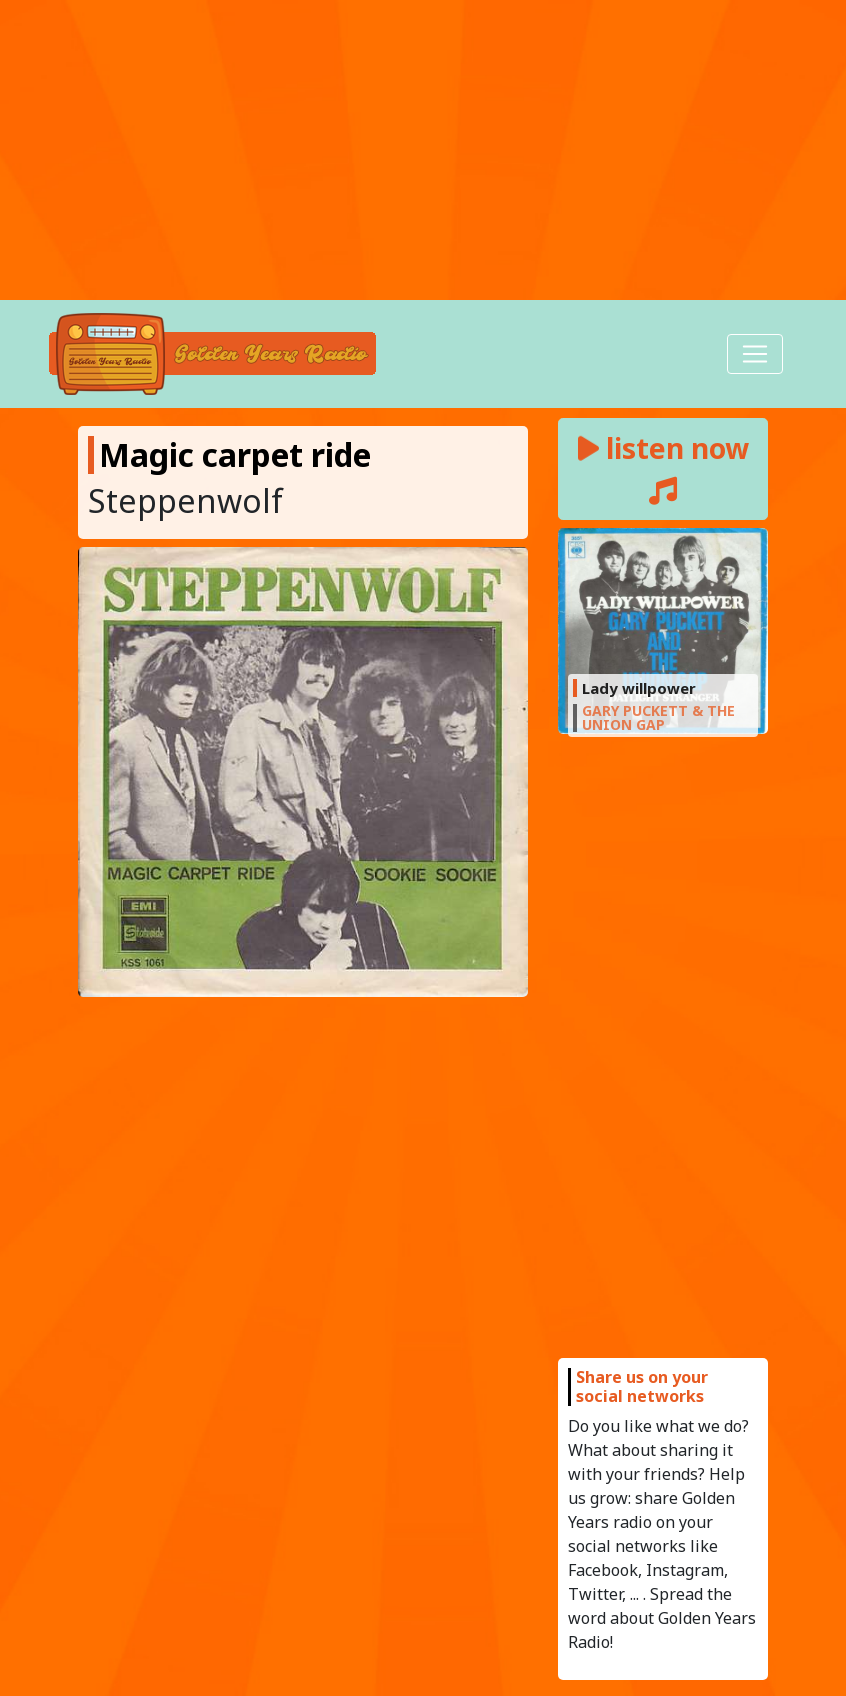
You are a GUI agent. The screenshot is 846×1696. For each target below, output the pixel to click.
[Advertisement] (423, 150)
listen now (663, 467)
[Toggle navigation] (755, 354)
